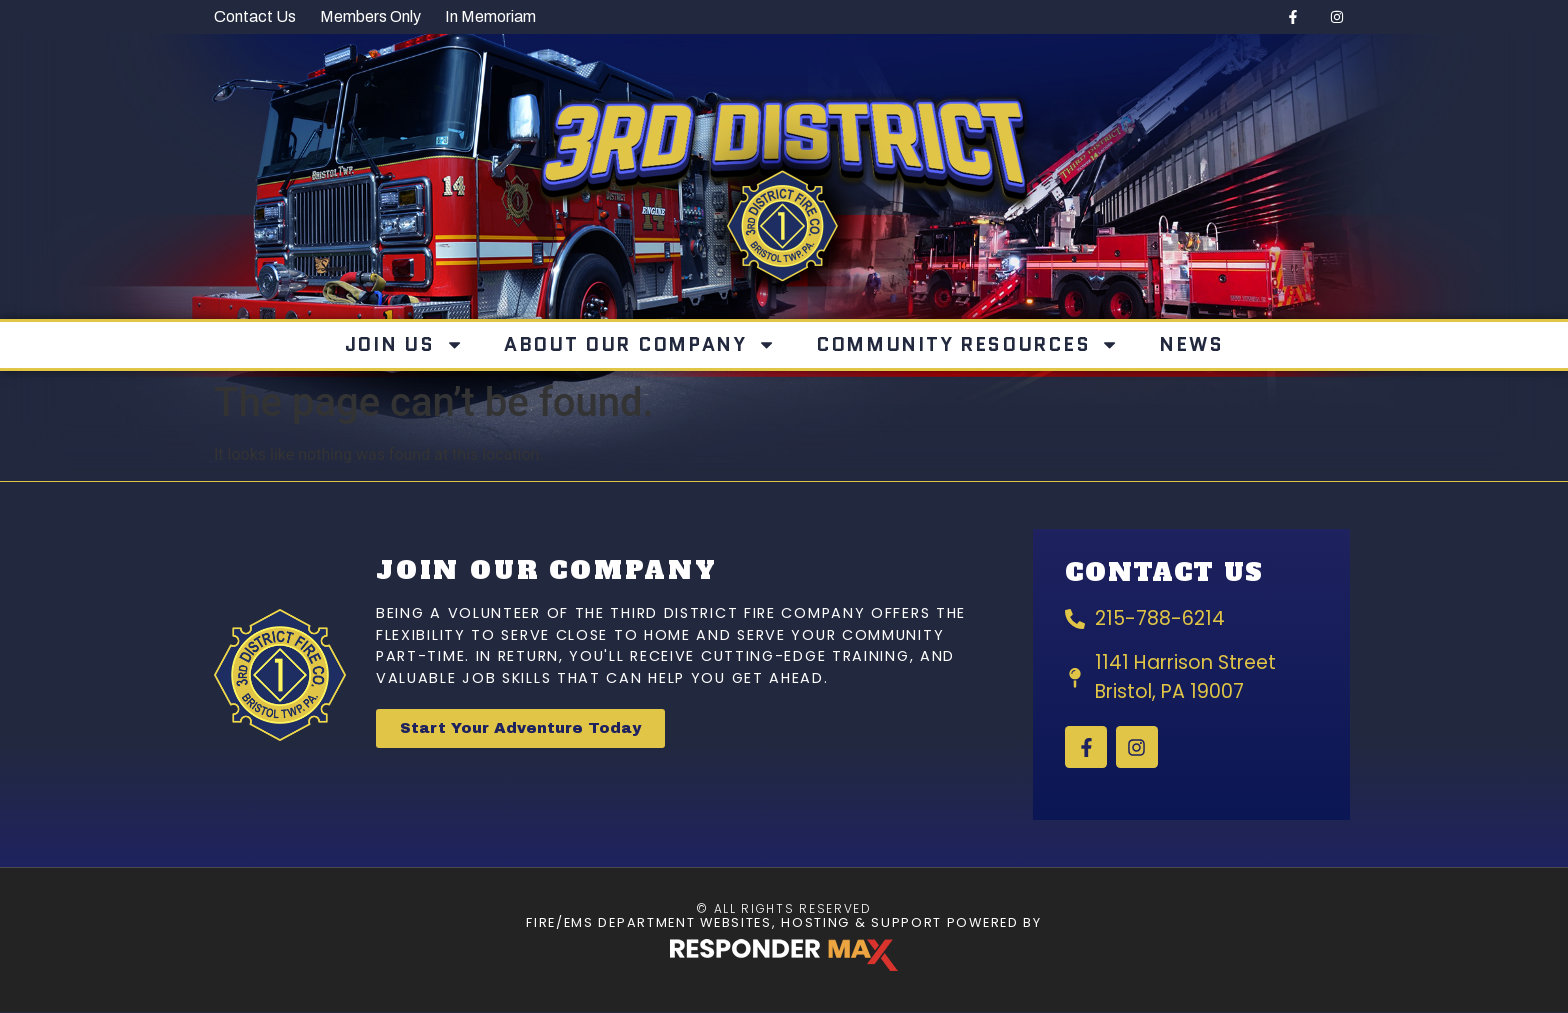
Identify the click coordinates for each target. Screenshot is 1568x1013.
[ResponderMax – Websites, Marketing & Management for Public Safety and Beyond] (784, 955)
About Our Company (640, 344)
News (1191, 344)
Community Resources (968, 344)
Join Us (404, 344)
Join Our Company (547, 570)
